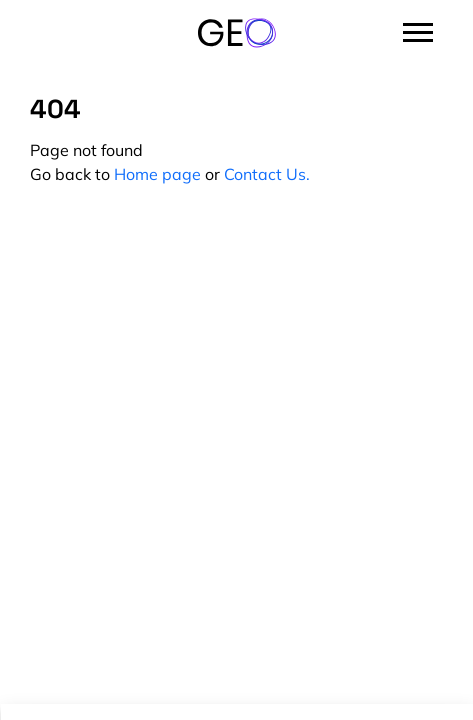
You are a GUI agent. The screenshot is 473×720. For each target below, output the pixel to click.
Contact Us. (267, 174)
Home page (157, 174)
